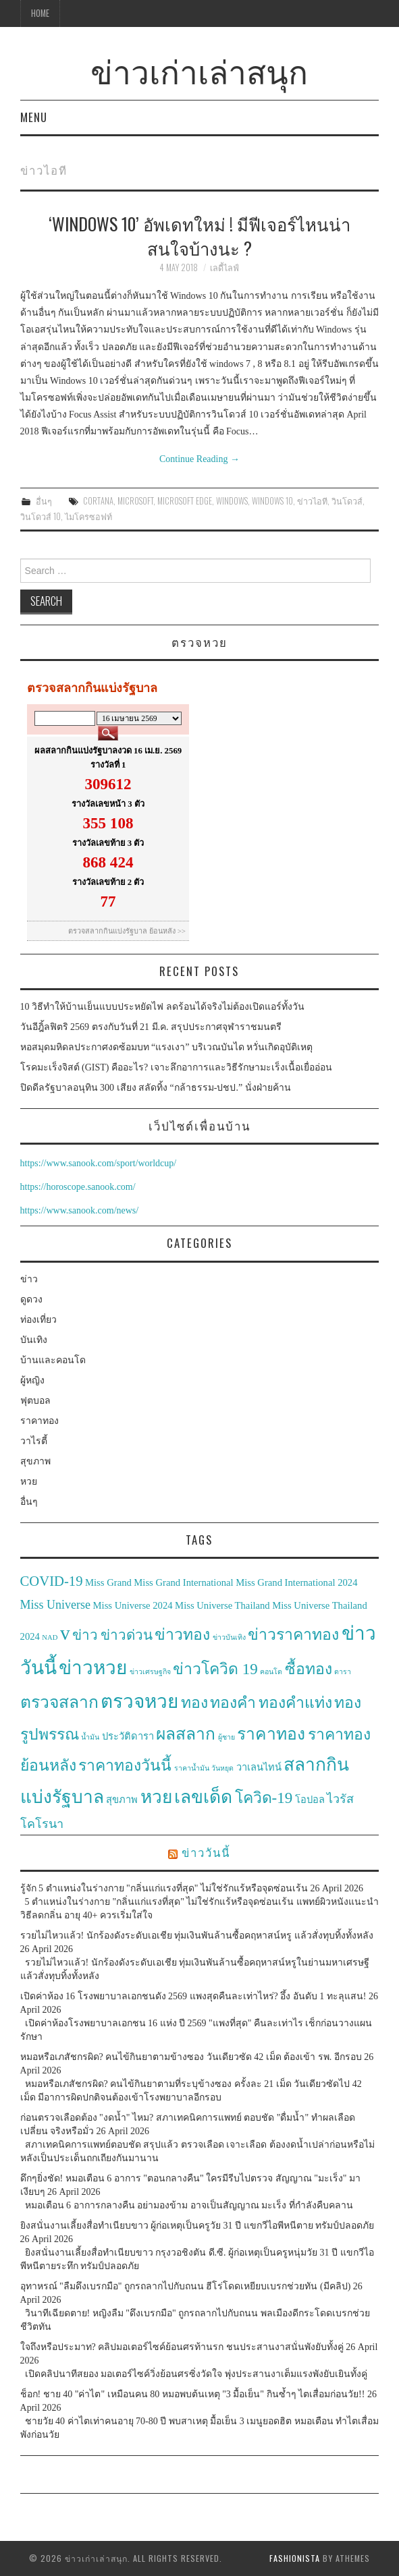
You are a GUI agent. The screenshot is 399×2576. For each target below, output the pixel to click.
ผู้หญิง (32, 1380)
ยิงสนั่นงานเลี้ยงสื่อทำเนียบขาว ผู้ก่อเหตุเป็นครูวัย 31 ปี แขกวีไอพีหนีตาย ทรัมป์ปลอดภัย (197, 2226)
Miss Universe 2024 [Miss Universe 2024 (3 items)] (133, 1605)
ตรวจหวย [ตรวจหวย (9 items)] (139, 1701)
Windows (232, 500)
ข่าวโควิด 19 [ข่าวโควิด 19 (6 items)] (215, 1669)
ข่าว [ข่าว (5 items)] (85, 1635)
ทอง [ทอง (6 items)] (194, 1702)
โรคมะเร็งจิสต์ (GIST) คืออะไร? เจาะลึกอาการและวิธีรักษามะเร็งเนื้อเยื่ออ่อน (176, 1067)
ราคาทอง (39, 1421)
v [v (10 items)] (65, 1633)
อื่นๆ (44, 500)
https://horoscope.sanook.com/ (78, 1187)
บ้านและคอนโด (53, 1360)
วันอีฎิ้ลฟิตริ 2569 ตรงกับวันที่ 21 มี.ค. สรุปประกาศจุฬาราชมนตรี (151, 1027)
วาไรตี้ (33, 1441)
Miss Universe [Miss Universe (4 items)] (55, 1604)
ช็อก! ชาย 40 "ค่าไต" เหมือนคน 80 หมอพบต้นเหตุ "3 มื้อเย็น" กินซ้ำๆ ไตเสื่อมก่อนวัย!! (192, 2394)
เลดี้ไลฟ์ (224, 267)
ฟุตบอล (35, 1401)
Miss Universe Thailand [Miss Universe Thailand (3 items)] (222, 1605)
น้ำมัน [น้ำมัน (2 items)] (90, 1737)
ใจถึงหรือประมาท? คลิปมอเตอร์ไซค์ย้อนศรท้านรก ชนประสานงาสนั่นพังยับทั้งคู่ (182, 2347)
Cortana (98, 500)
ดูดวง (31, 1299)
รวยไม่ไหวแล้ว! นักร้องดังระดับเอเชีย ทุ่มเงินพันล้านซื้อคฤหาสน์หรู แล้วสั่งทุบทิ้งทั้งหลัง (196, 1935)
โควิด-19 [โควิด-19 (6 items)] (264, 1798)
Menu (33, 117)
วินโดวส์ (347, 500)
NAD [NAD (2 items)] (49, 1637)
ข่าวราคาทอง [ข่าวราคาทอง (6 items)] (293, 1634)
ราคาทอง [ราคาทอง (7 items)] (271, 1734)
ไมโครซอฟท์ (88, 516)
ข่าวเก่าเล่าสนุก (199, 70)
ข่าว (29, 1279)
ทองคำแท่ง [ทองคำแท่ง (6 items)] (295, 1702)
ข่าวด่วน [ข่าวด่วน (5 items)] (127, 1635)
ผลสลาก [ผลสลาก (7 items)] (185, 1734)
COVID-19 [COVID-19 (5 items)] (51, 1581)
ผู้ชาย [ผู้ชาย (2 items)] (226, 1737)
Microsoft (135, 500)
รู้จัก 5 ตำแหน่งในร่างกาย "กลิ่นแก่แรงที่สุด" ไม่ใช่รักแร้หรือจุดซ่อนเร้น (164, 1888)
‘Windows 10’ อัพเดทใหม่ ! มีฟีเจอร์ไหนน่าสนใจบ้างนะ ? (199, 235)
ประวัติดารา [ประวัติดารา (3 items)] (128, 1736)
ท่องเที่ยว (38, 1320)
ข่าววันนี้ (206, 1851)
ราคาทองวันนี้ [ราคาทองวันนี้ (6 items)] (124, 1765)
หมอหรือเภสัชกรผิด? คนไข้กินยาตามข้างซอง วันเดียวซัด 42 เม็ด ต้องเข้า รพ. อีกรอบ (191, 2057)
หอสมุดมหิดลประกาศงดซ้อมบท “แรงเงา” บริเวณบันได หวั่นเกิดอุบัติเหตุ (166, 1047)
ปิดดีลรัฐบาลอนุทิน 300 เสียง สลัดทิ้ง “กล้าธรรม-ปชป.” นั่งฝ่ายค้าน (155, 1088)
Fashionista (294, 2558)
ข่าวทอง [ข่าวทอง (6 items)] (182, 1634)
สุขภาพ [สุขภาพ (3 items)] (122, 1799)
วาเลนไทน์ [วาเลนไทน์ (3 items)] (259, 1767)
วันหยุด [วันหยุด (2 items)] (222, 1768)
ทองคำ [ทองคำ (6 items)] (233, 1702)
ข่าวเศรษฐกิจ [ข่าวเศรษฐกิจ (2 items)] (150, 1672)
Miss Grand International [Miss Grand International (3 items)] (183, 1582)
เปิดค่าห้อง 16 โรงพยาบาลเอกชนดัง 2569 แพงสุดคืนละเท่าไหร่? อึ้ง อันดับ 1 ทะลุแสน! (193, 1996)
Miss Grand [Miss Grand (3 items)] (108, 1582)
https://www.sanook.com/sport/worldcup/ (98, 1163)
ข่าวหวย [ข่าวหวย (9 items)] (93, 1667)
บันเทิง (33, 1340)
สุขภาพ (35, 1461)
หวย (28, 1482)
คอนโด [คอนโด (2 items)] (271, 1672)
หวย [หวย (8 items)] (156, 1797)
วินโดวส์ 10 (40, 516)
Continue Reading (199, 459)
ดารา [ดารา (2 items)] (342, 1672)
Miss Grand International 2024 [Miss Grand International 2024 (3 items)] (296, 1582)
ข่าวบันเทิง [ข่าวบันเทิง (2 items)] (229, 1637)
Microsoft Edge (184, 500)
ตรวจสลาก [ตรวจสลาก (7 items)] (59, 1702)
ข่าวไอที (312, 500)
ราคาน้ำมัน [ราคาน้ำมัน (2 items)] (191, 1768)
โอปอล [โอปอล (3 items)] (310, 1799)
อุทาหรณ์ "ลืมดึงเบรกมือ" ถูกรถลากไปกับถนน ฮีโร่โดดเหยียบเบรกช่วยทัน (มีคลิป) (185, 2286)
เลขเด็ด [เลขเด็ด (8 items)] (203, 1797)
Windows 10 (272, 500)
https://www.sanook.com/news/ (79, 1210)
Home (40, 13)
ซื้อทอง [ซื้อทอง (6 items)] (308, 1669)
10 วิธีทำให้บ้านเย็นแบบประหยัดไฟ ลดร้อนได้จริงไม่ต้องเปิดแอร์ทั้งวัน (162, 1007)
